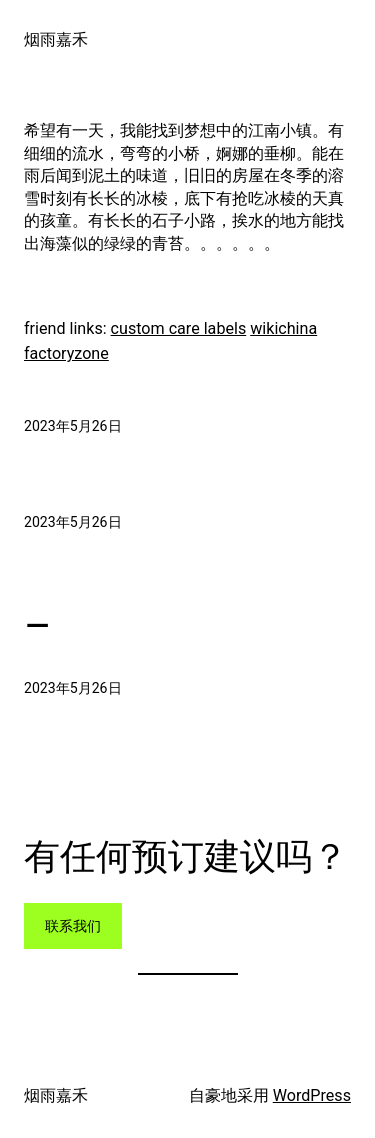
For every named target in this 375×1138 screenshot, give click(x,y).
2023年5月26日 (73, 426)
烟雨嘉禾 (56, 39)
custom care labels (179, 328)
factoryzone (66, 353)
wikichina (283, 328)
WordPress (312, 1095)
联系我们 (73, 926)
